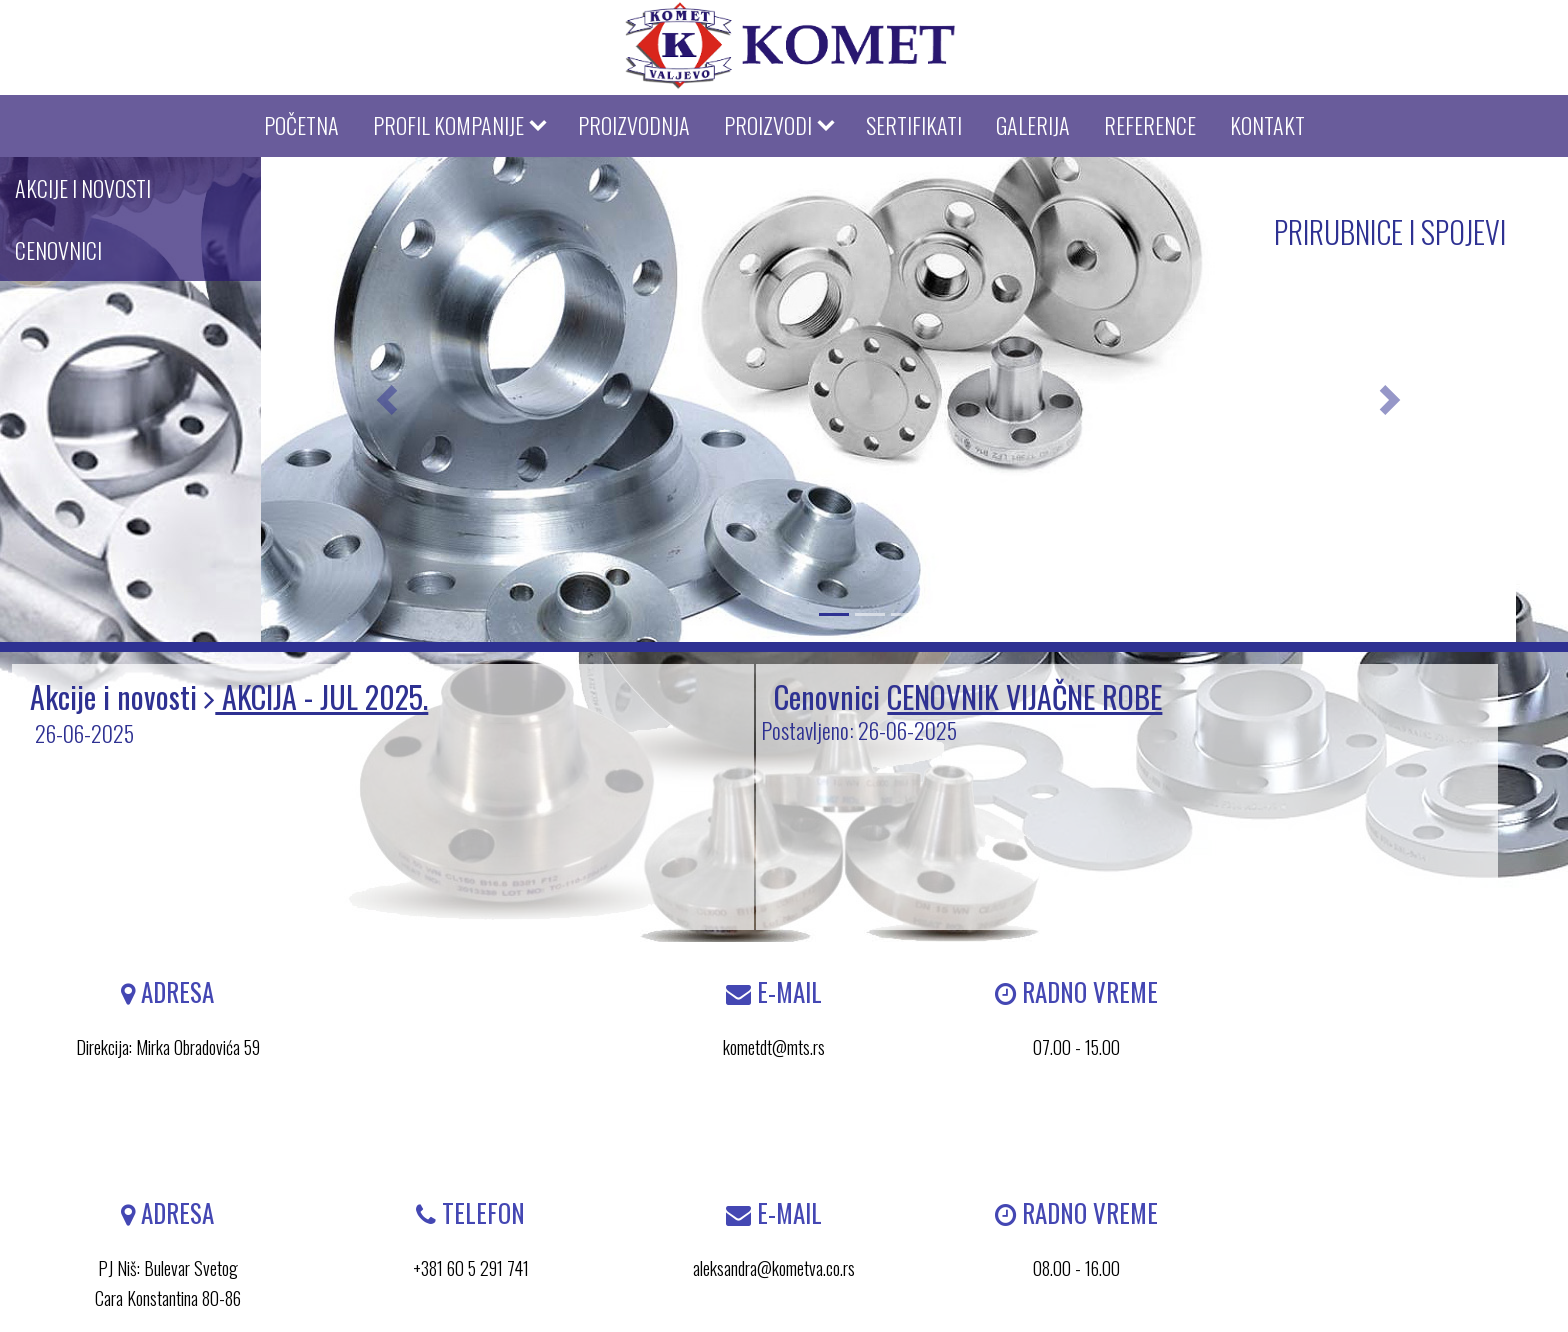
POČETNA (301, 125)
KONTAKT (1267, 125)
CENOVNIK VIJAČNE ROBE (1024, 696)
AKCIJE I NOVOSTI (83, 188)
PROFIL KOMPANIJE (448, 125)
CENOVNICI (58, 250)
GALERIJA (1033, 125)
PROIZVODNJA (634, 125)
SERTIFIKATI (914, 125)
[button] (386, 399)
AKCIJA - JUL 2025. (321, 696)
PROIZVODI (768, 125)
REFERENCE (1150, 125)
